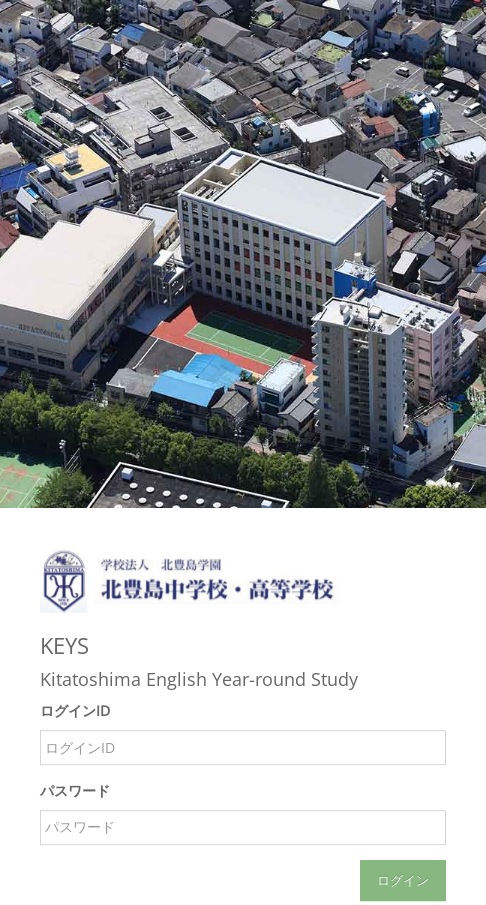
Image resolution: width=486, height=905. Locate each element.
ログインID (75, 711)
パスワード (75, 790)
